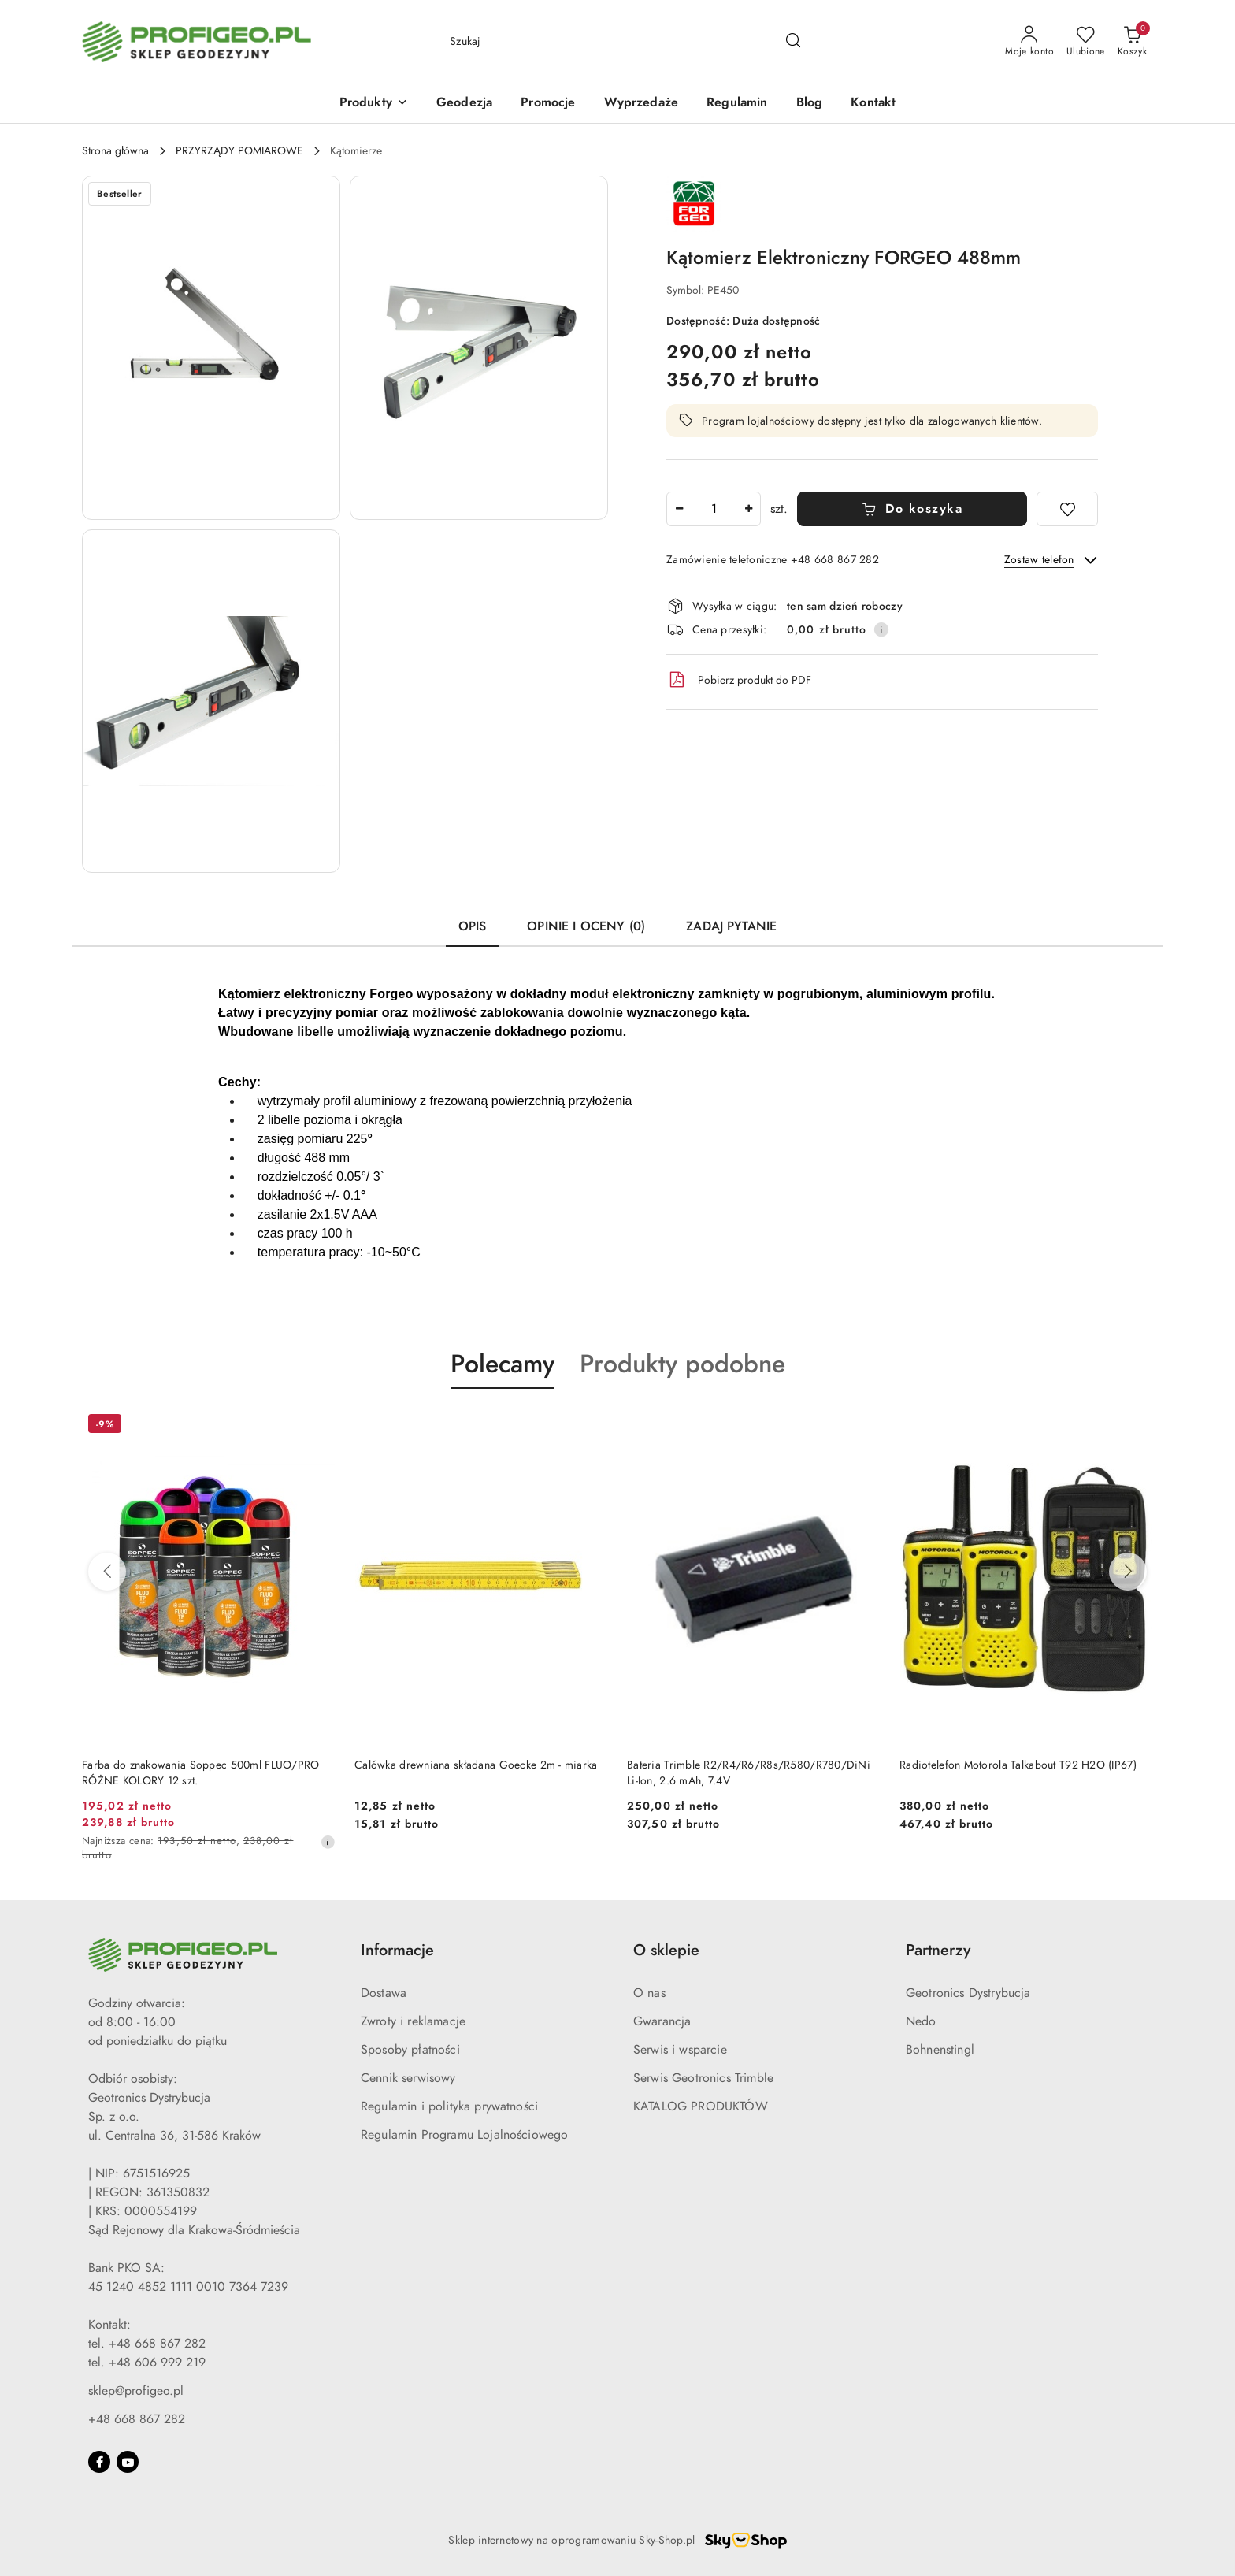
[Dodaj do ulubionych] (1067, 509)
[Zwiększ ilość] (748, 508)
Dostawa (383, 1993)
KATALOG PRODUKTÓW (700, 2106)
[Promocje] (547, 104)
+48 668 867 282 (136, 2419)
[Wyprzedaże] (641, 104)
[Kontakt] (873, 104)
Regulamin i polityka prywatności (449, 2106)
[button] (211, 348)
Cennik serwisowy (408, 2078)
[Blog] (809, 104)
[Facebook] (99, 2462)
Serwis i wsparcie (680, 2049)
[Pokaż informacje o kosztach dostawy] (881, 629)
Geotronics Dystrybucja (968, 1993)
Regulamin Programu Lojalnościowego (464, 2135)
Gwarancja (662, 2021)
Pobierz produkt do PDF (738, 679)
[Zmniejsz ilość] (679, 508)
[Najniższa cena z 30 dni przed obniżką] (328, 1842)
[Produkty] (373, 104)
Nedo (921, 2021)
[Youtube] (128, 2462)
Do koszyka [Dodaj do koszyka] (912, 509)
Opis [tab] (472, 926)
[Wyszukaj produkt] (625, 42)
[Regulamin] (736, 104)
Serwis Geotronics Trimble (703, 2078)
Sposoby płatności (410, 2049)
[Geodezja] (464, 104)
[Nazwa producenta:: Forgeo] (693, 202)
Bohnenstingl (940, 2049)
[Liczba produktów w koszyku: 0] (1132, 42)
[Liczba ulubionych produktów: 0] (1085, 42)
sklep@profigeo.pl (136, 2391)
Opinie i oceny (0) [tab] (586, 926)
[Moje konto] (1029, 42)
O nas (649, 1993)
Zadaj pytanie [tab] (731, 926)
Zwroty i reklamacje (413, 2021)
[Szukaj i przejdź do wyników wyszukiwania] (793, 42)
